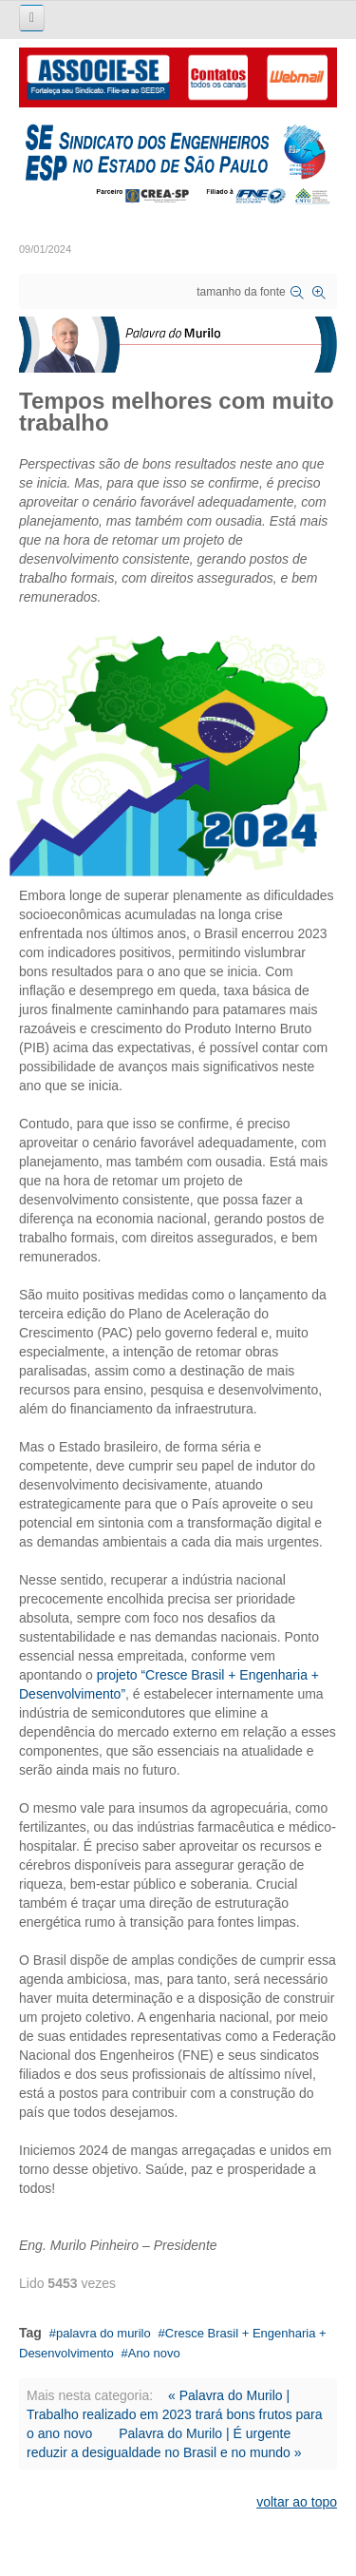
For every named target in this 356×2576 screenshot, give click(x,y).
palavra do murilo (103, 2333)
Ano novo (154, 2353)
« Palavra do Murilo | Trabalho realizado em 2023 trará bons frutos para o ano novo (175, 2414)
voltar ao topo (296, 2501)
